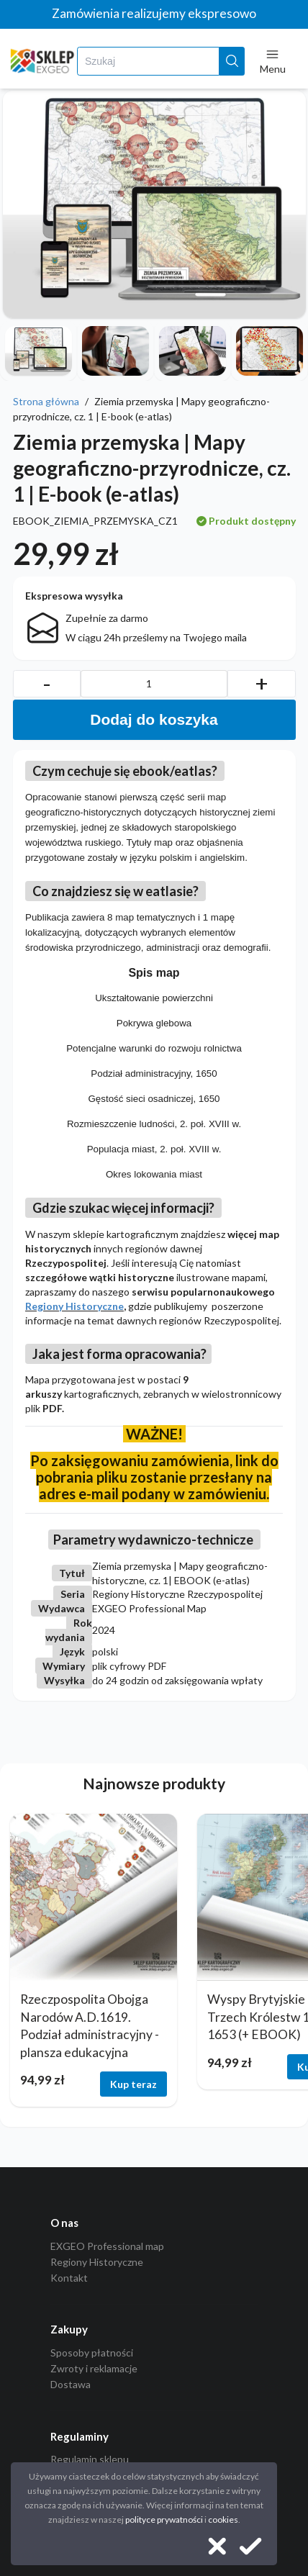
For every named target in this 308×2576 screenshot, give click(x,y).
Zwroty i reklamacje (93, 2368)
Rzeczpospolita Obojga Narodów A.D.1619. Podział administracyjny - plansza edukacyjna (89, 2026)
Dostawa (70, 2384)
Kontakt (69, 2278)
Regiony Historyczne (74, 1306)
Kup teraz (133, 2084)
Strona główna (46, 401)
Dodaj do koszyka (153, 719)
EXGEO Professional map (107, 2246)
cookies (223, 2519)
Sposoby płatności (91, 2353)
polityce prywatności (164, 2519)
